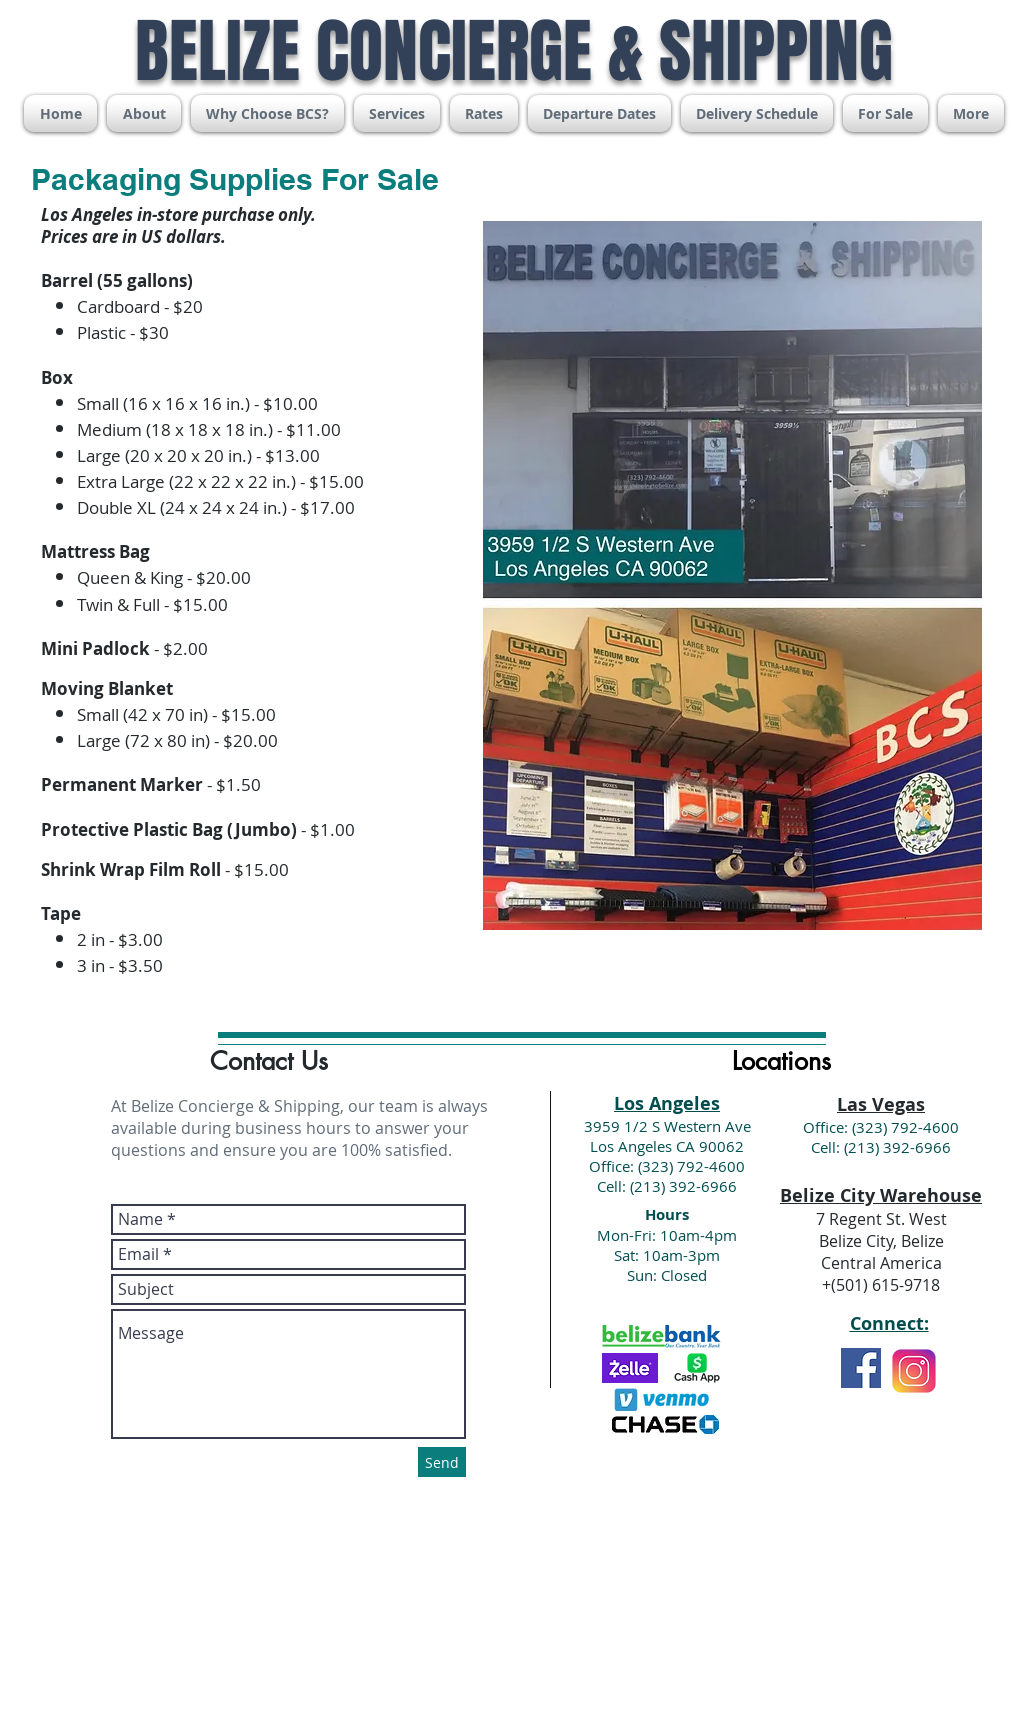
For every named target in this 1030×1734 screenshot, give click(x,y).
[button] (397, 113)
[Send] (442, 1462)
